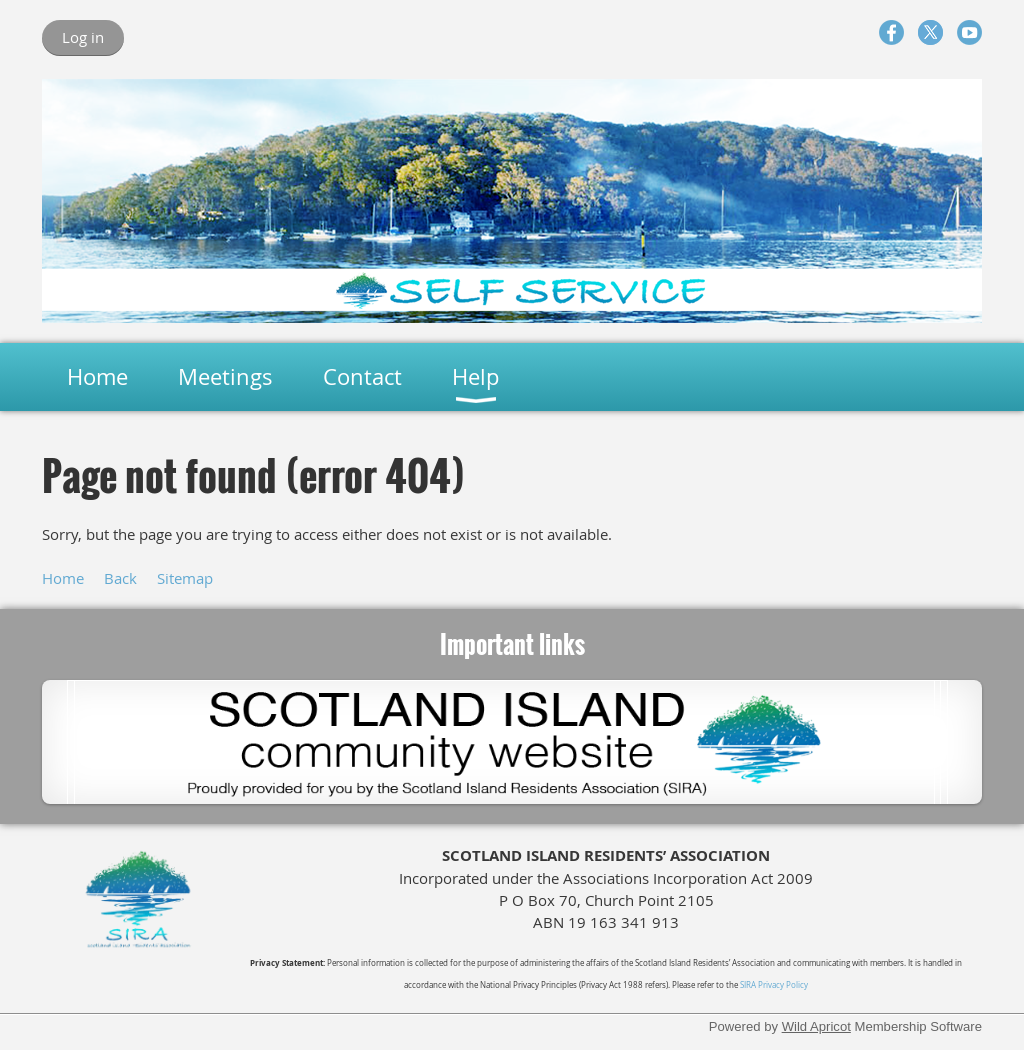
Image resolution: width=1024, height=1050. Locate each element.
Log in (83, 37)
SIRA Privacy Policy (774, 985)
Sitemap (185, 578)
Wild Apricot (816, 1026)
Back (120, 578)
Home (63, 578)
